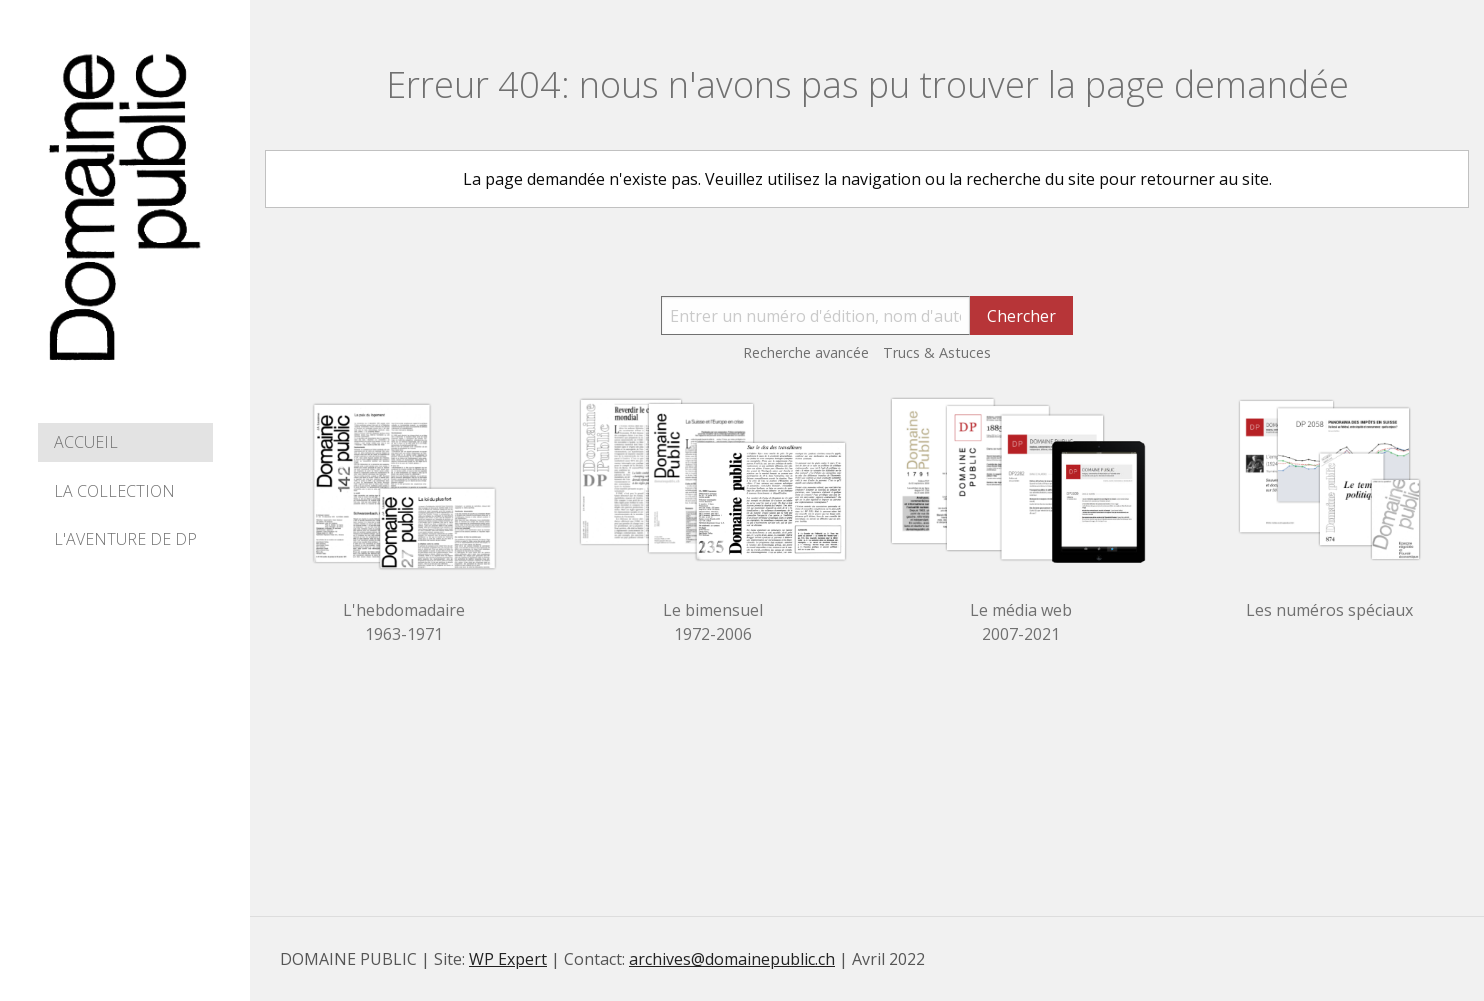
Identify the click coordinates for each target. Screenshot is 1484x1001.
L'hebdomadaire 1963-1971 (404, 622)
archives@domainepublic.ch (732, 959)
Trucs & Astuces (937, 352)
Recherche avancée (806, 352)
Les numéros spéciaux (1329, 610)
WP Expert (508, 959)
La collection (114, 491)
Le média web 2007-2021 (1021, 622)
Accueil (86, 442)
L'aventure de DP (125, 539)
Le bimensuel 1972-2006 (713, 622)
